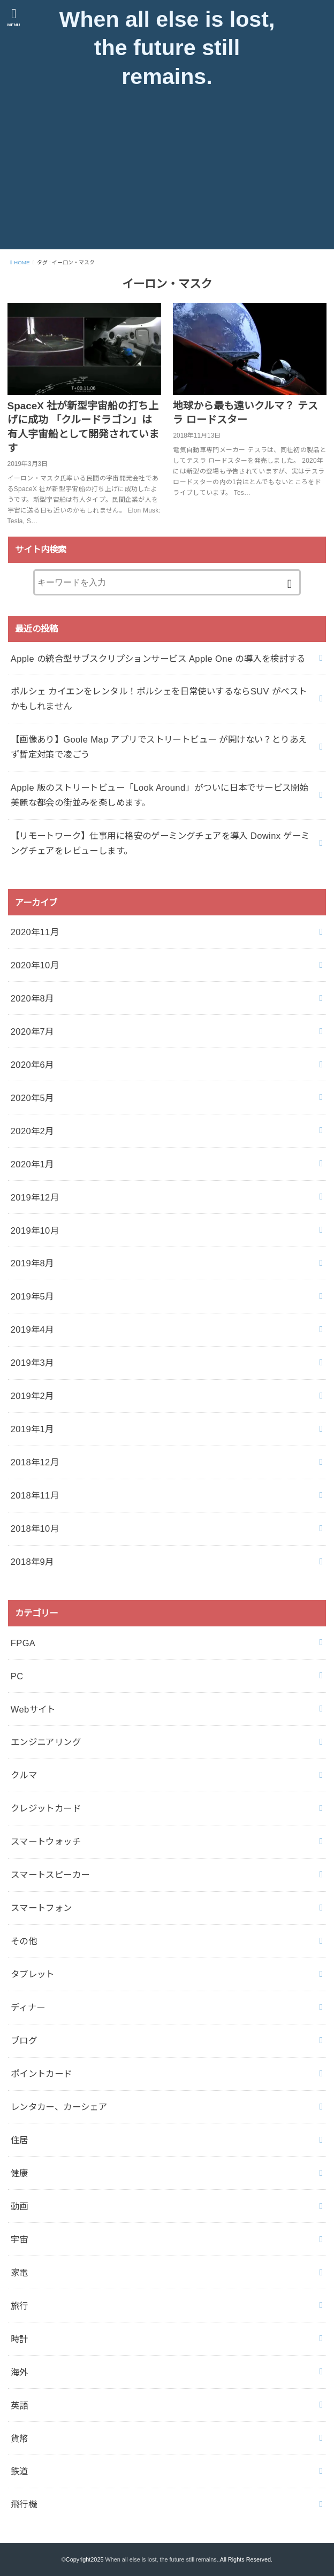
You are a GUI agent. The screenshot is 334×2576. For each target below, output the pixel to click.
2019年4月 (32, 1330)
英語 (19, 2405)
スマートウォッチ (46, 1841)
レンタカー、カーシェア (59, 2107)
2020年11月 (35, 932)
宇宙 (19, 2239)
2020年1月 (32, 1164)
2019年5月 (32, 1297)
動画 (19, 2206)
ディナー (28, 2007)
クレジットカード (46, 1809)
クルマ (24, 1775)
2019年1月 (32, 1429)
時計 (19, 2339)
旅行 (19, 2306)
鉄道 (19, 2471)
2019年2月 (32, 1396)
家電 (19, 2272)
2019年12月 (35, 1197)
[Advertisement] (167, 174)
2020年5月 (32, 1098)
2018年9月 (32, 1561)
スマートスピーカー (50, 1874)
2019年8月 (32, 1263)
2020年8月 (32, 998)
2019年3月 (32, 1362)
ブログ (24, 2040)
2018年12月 (35, 1462)
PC (17, 1676)
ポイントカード (41, 2073)
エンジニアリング (46, 1742)
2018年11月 (35, 1495)
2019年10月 (35, 1230)
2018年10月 (35, 1528)
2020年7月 (32, 1031)
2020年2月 (32, 1131)
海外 (19, 2372)
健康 (19, 2173)
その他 (24, 1941)
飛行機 (24, 2505)
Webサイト (33, 1709)
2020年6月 (32, 1064)
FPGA (23, 1643)
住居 (19, 2140)
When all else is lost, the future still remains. (167, 48)
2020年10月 (35, 965)
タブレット (33, 1974)
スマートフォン (41, 1908)
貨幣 (19, 2438)
